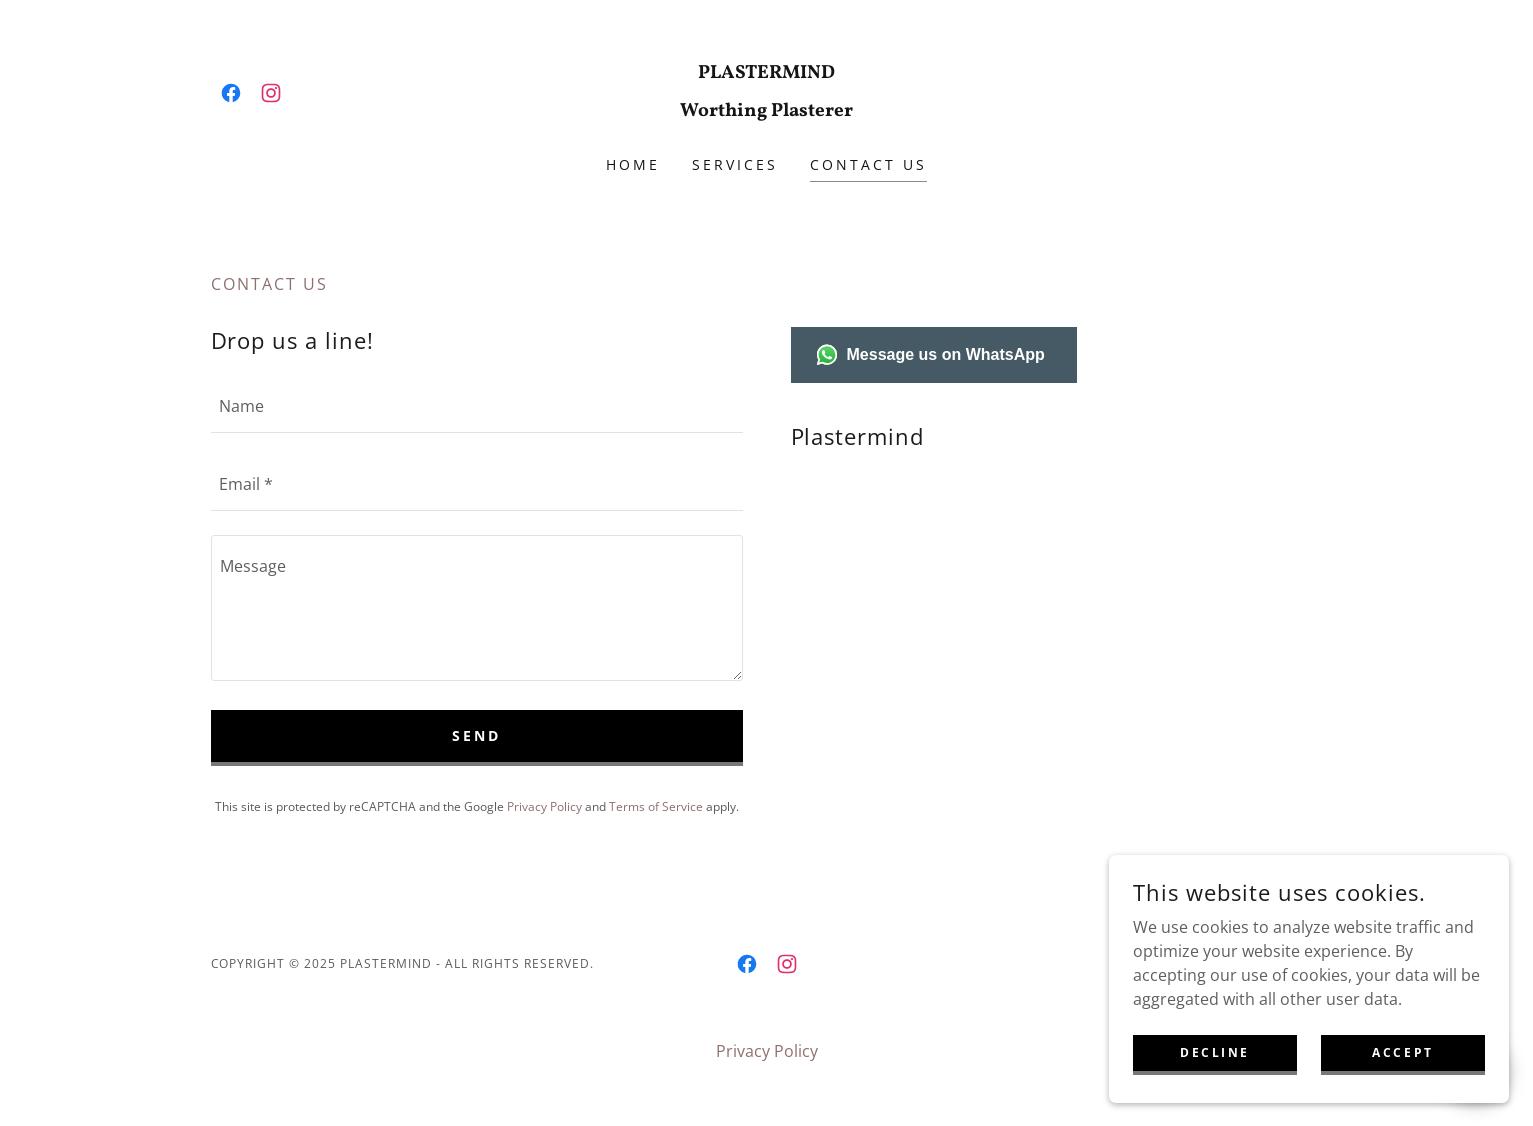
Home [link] (633, 164)
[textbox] (477, 406)
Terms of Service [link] (656, 806)
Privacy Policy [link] (544, 806)
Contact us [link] (868, 164)
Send (476, 735)
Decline (1215, 1052)
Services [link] (735, 164)
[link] (231, 93)
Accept (1402, 1052)
